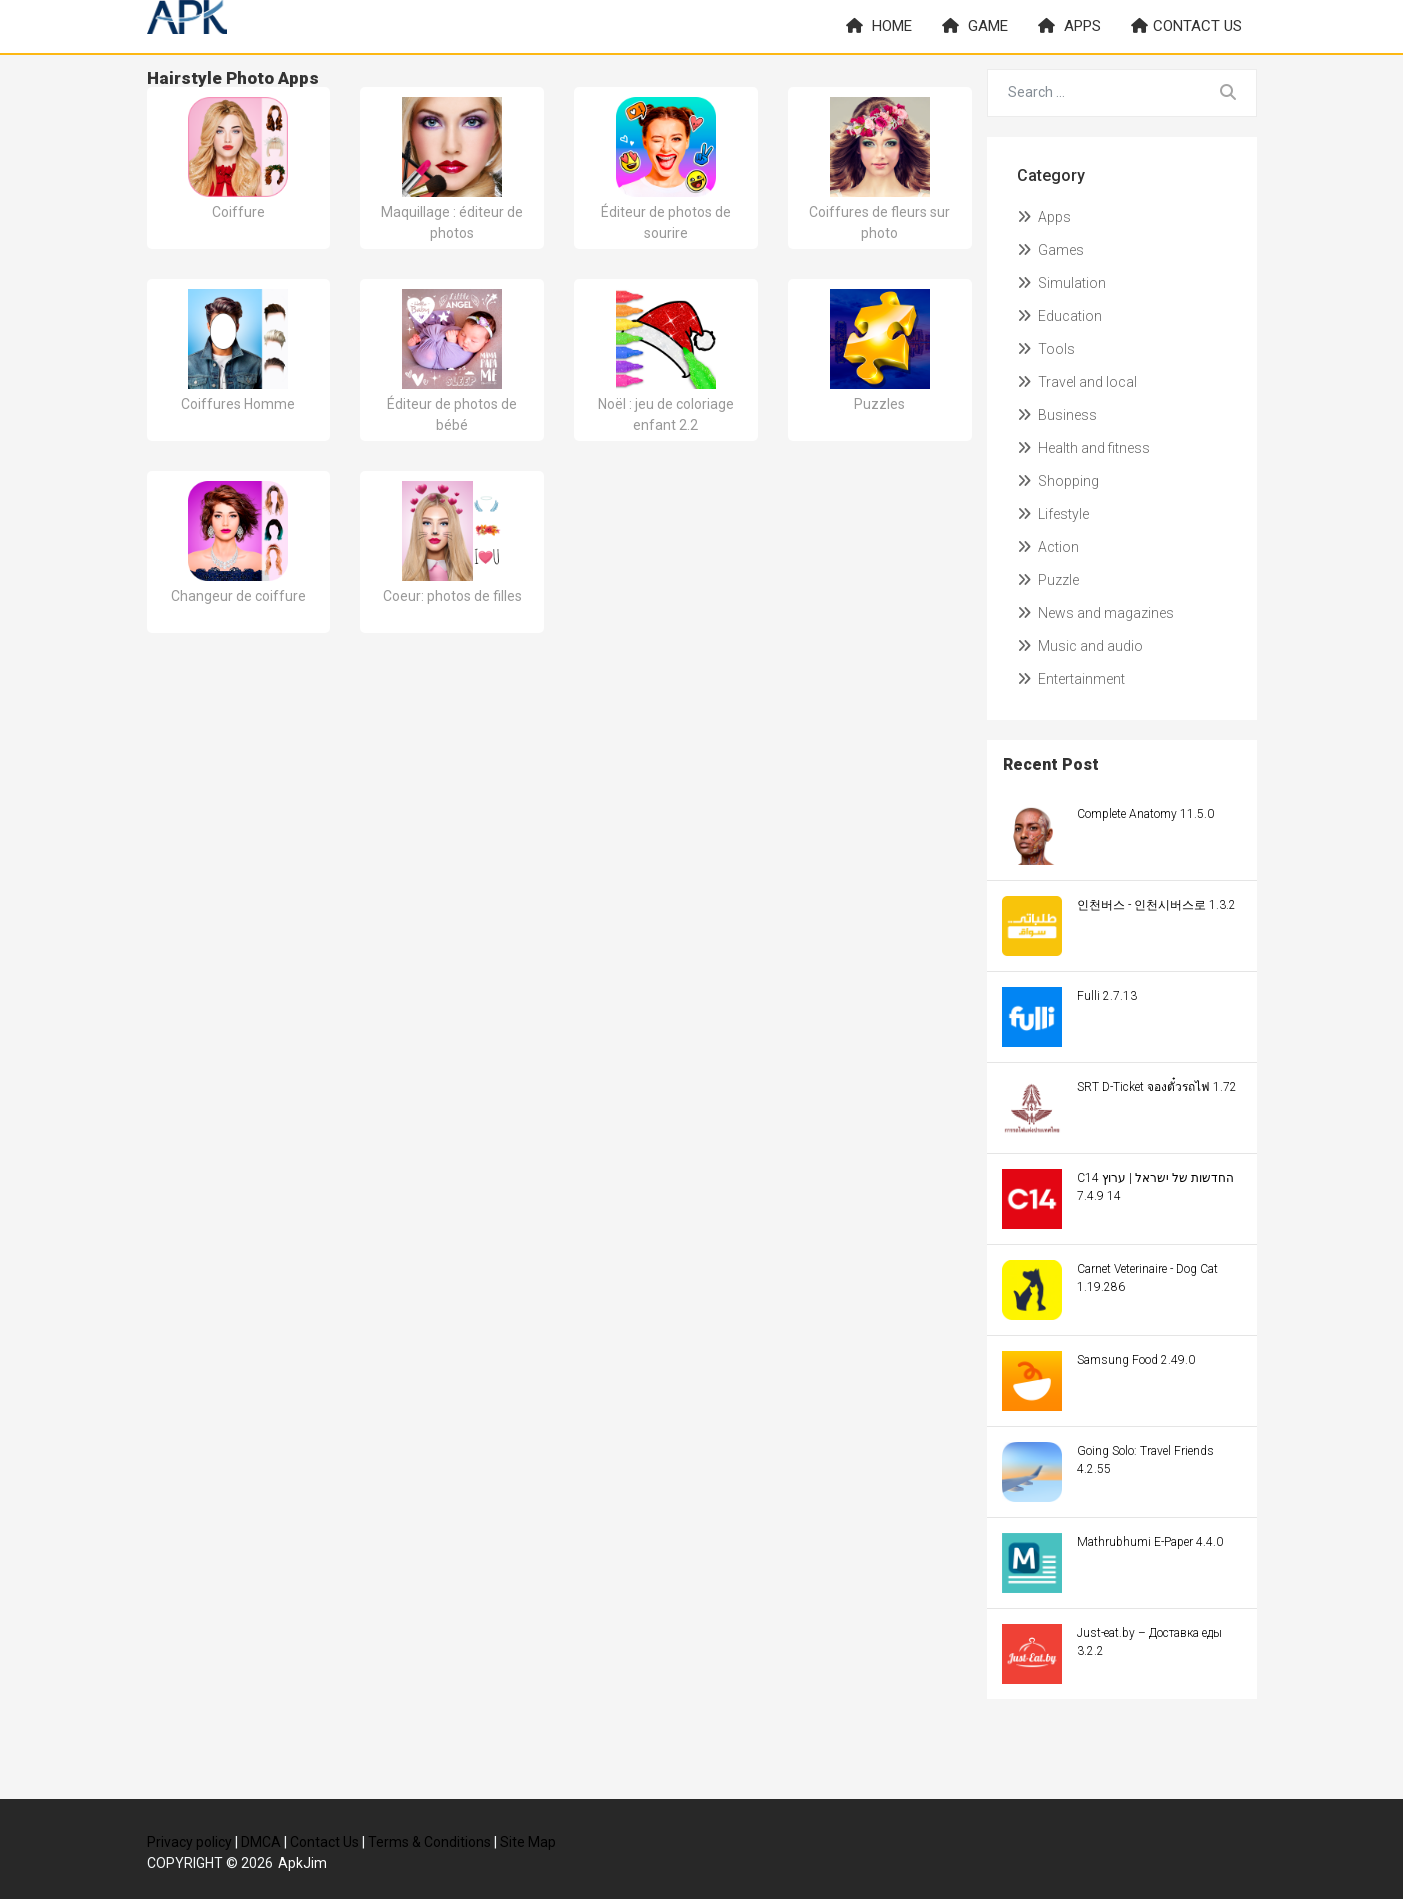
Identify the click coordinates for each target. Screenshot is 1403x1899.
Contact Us (324, 1842)
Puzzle (1048, 580)
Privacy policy (189, 1842)
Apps (1069, 26)
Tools (1046, 349)
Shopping (1058, 481)
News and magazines (1095, 613)
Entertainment (1071, 679)
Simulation (1061, 283)
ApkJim (302, 1863)
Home (879, 26)
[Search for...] (1094, 93)
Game (975, 26)
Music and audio (1080, 646)
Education (1059, 316)
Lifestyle (1053, 514)
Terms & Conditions (429, 1842)
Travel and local (1077, 382)
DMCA (261, 1842)
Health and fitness (1083, 448)
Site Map (528, 1842)
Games (1050, 250)
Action (1048, 547)
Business (1057, 415)
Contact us (1186, 26)
